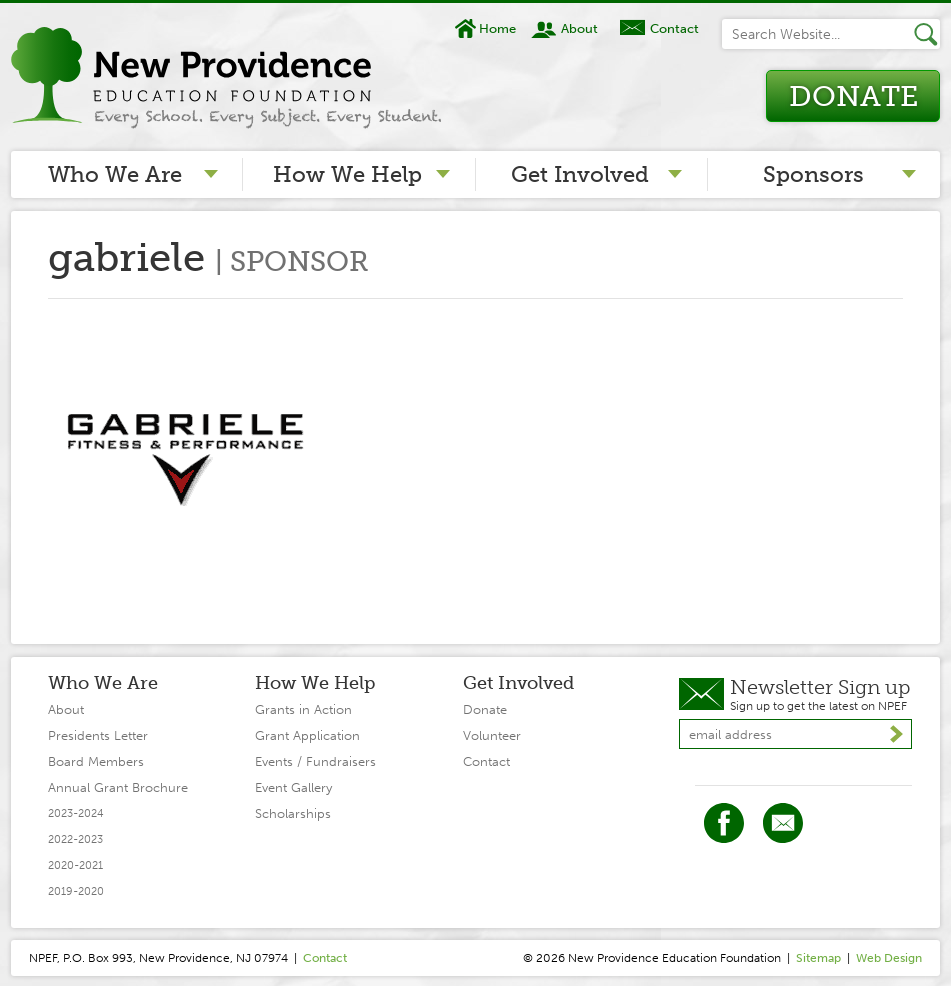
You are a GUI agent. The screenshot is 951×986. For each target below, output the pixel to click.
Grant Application (307, 735)
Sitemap (818, 958)
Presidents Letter (98, 735)
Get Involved (580, 174)
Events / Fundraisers (315, 761)
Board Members (96, 761)
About (579, 28)
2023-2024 (76, 813)
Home (497, 28)
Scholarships (293, 813)
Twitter (783, 823)
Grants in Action (303, 709)
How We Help (347, 174)
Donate (853, 96)
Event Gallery (293, 787)
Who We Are (115, 174)
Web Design (889, 958)
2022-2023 (75, 839)
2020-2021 (75, 865)
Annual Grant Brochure (118, 787)
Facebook (724, 823)
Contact (674, 28)
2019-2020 (76, 891)
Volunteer (492, 735)
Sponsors (813, 174)
